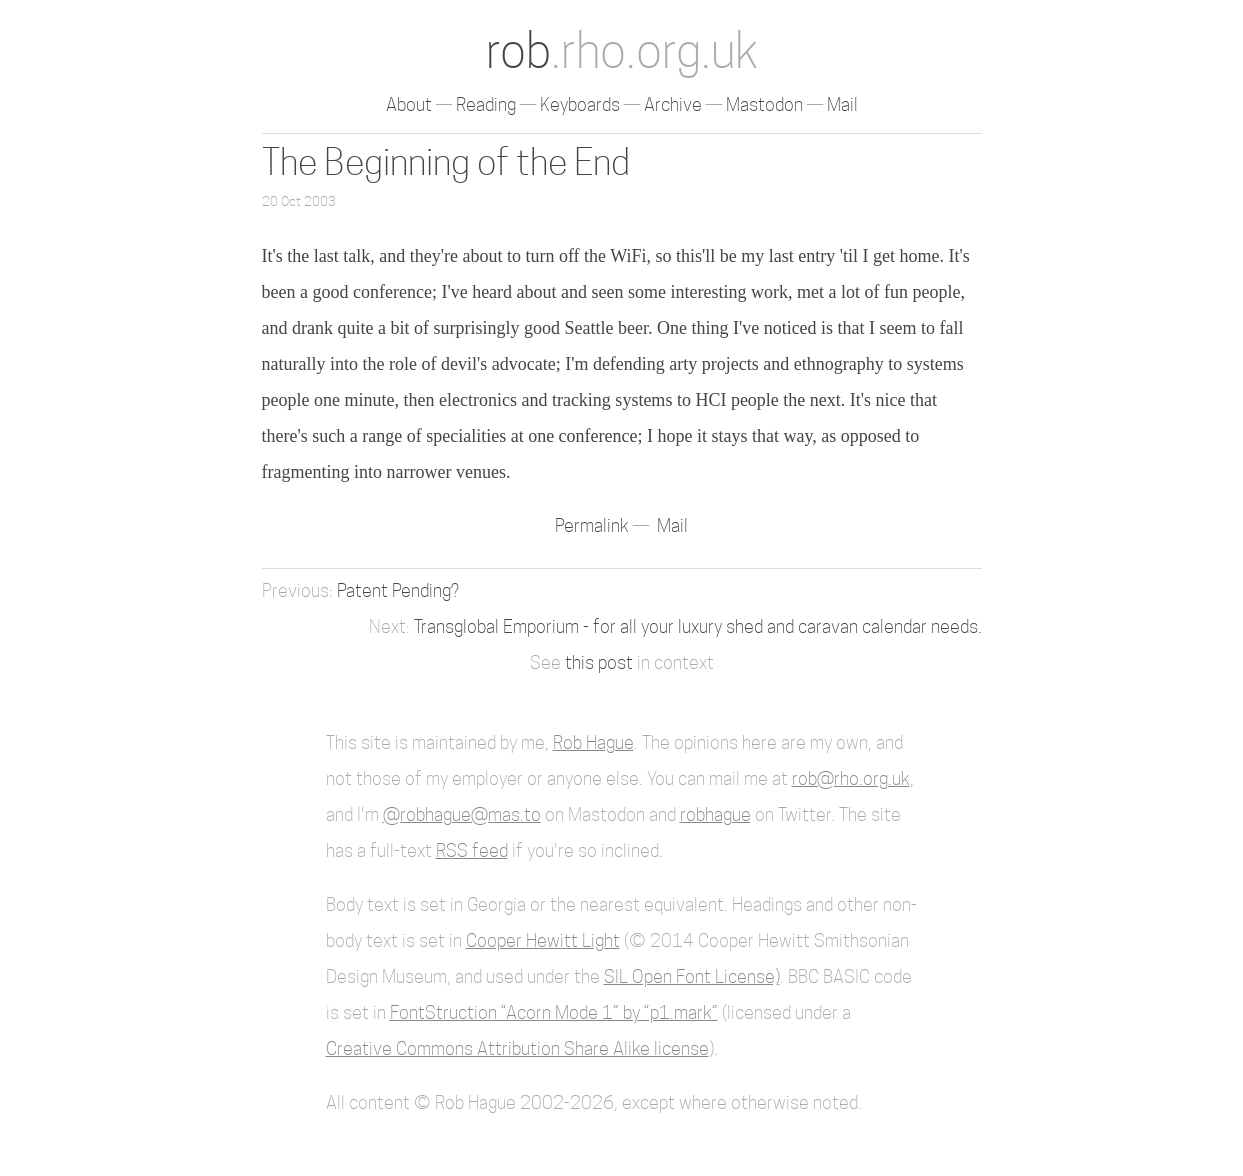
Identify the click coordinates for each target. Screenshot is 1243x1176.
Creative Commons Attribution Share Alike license (517, 1048)
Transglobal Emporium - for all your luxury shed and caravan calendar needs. (698, 626)
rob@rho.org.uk (851, 778)
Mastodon (764, 104)
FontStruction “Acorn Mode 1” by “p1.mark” (554, 1012)
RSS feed (472, 850)
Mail (842, 104)
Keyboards (580, 104)
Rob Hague (593, 742)
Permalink (594, 525)
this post (599, 662)
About (409, 104)
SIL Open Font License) (692, 976)
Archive (673, 104)
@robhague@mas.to (462, 814)
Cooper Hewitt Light (543, 940)
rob (622, 50)
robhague (715, 814)
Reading (486, 104)
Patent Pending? (398, 590)
